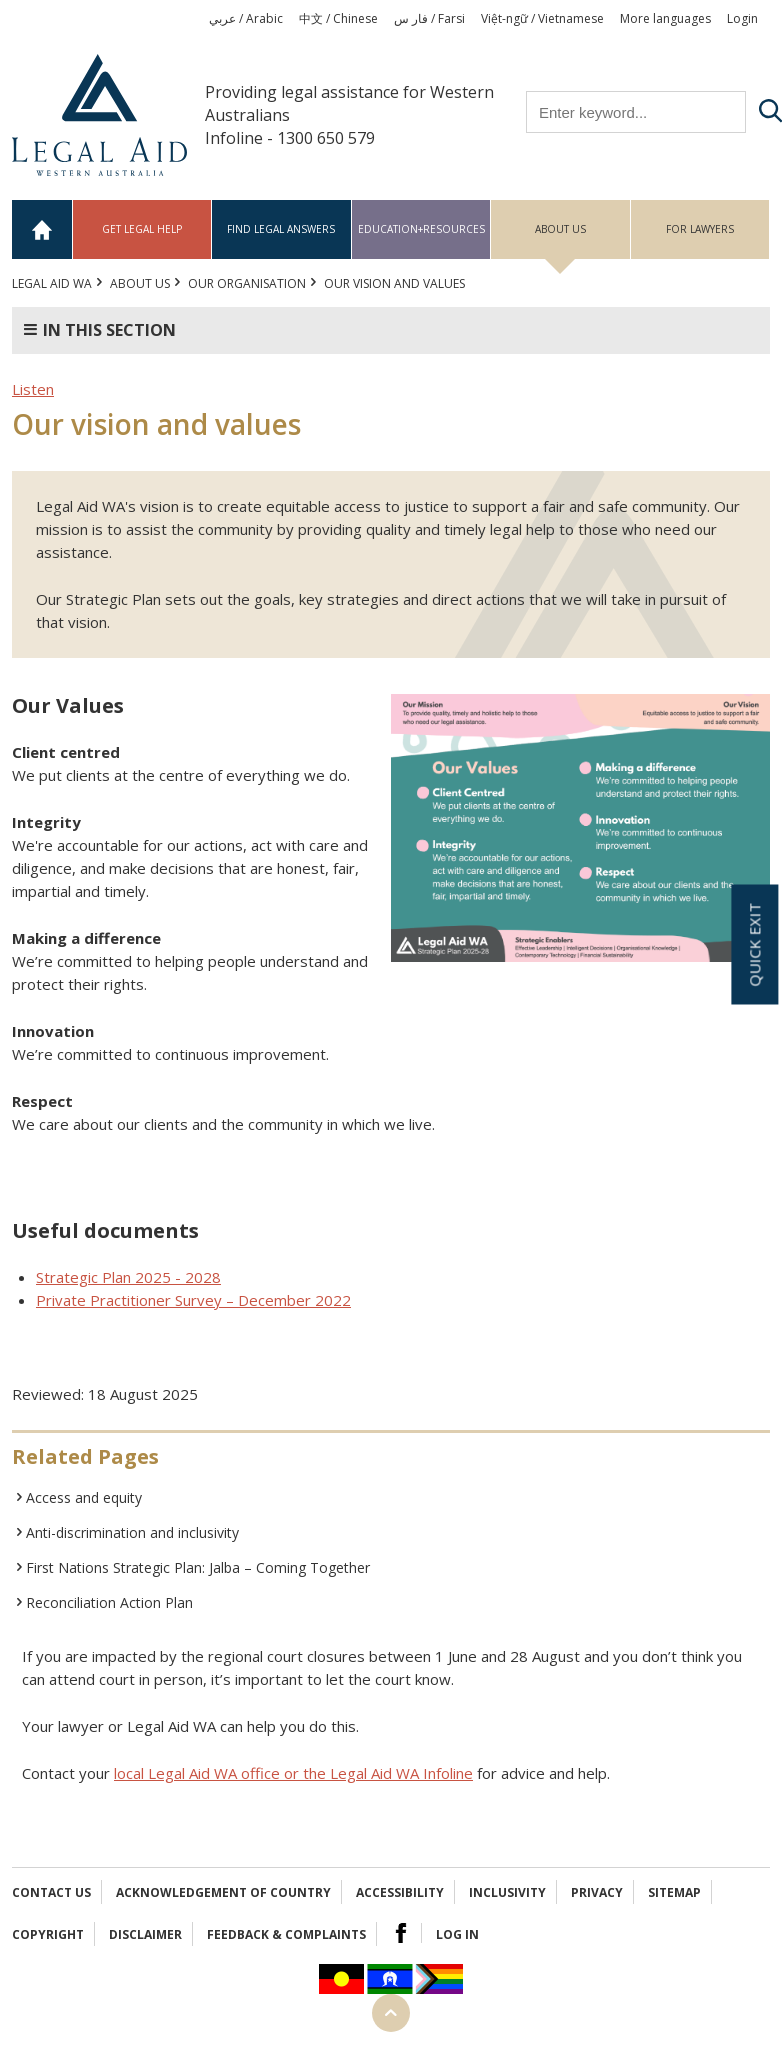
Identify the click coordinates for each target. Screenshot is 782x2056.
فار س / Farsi (429, 18)
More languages (665, 18)
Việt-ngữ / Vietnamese (542, 18)
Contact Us (51, 1892)
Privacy (597, 1892)
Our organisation (247, 283)
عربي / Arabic (246, 18)
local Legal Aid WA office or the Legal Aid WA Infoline (293, 1773)
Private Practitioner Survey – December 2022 (193, 1300)
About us (560, 229)
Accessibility (400, 1892)
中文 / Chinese (338, 18)
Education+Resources (421, 229)
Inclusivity (507, 1892)
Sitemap (674, 1892)
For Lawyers (700, 229)
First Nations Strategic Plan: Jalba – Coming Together (198, 1567)
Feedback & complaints (286, 1934)
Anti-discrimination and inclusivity (132, 1532)
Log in (457, 1934)
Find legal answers (281, 229)
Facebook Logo (401, 1933)
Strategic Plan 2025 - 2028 (128, 1277)
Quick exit (754, 945)
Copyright (48, 1934)
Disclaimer (145, 1934)
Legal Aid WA (52, 283)
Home (42, 229)
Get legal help (142, 229)
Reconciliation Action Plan (109, 1602)
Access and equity (84, 1497)
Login (742, 18)
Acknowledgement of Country (223, 1892)
